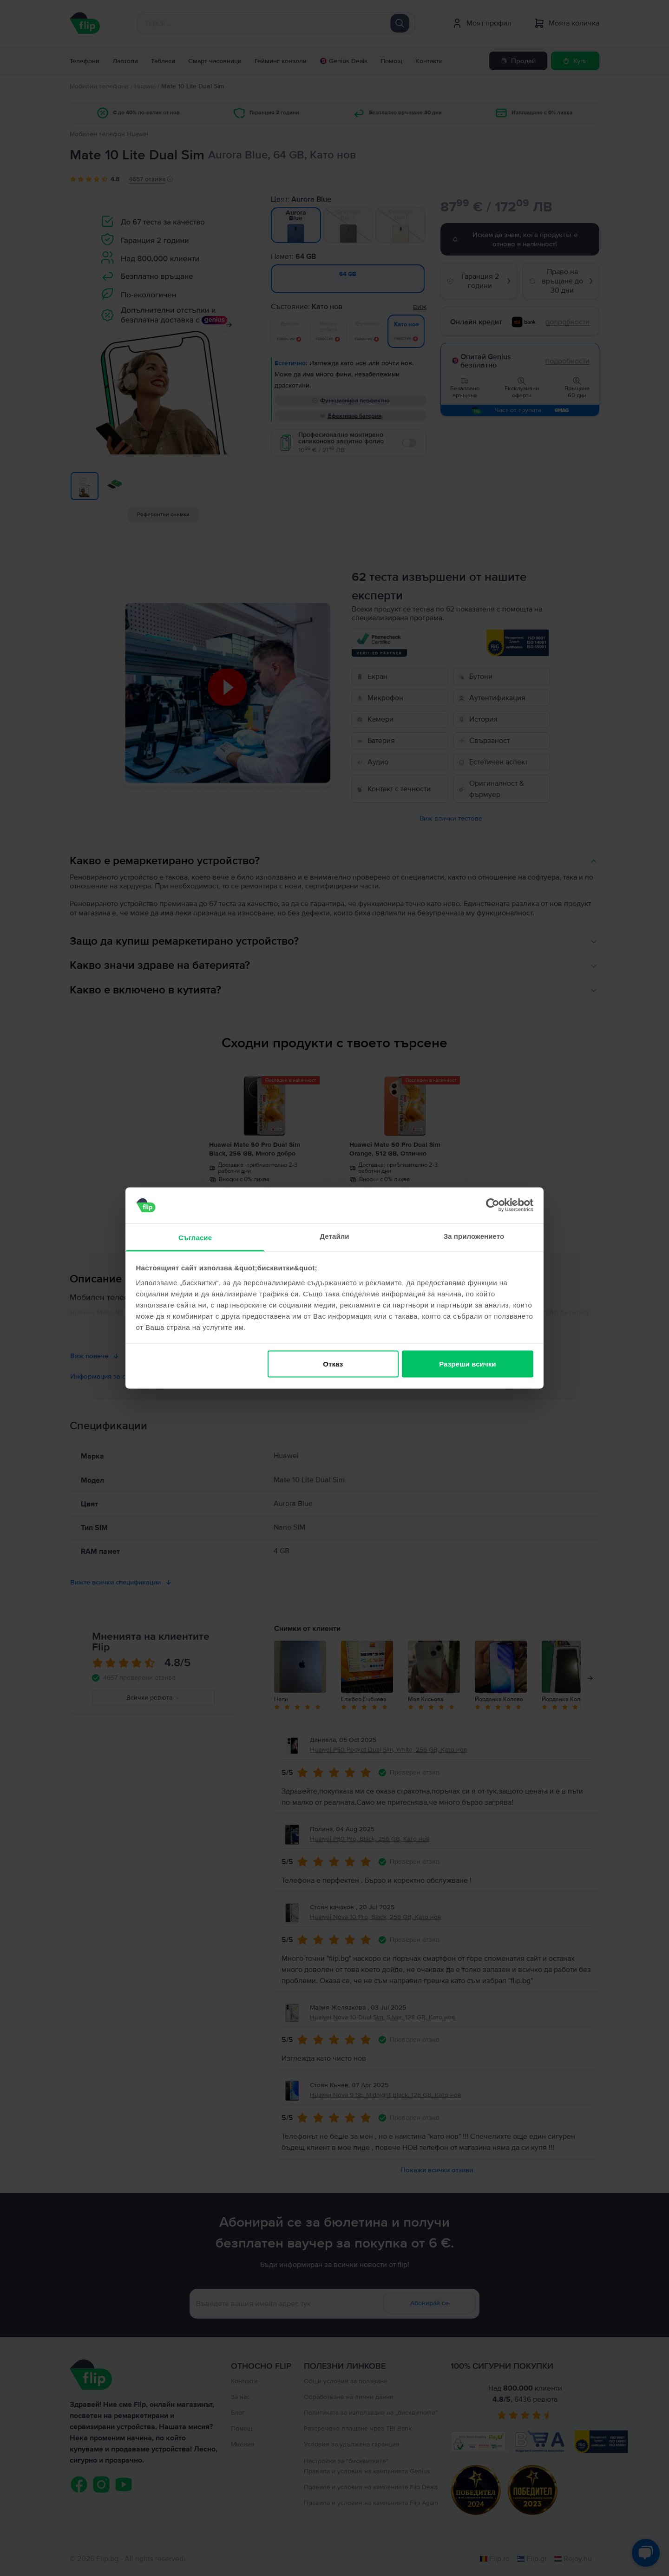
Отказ (333, 1364)
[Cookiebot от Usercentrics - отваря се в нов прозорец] (492, 1205)
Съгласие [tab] (195, 1237)
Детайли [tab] (334, 1236)
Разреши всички (467, 1364)
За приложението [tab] (474, 1236)
